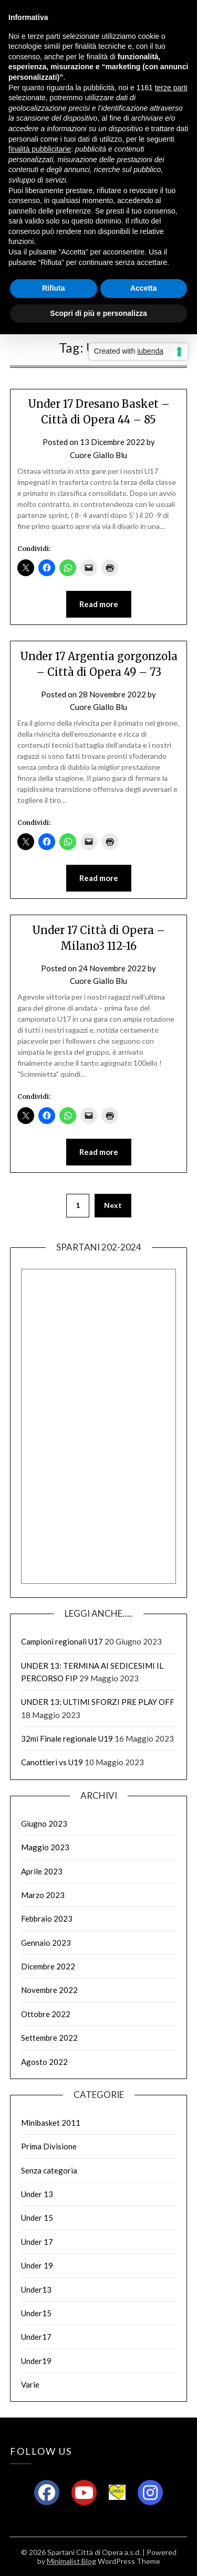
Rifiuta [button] (53, 288)
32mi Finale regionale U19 (67, 1738)
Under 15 (37, 2217)
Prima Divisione (49, 2146)
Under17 (36, 2336)
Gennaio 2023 (46, 1942)
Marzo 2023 (43, 1895)
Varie (30, 2384)
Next (113, 1205)
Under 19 (37, 2265)
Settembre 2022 (49, 2037)
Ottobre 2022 (45, 2014)
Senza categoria (49, 2170)
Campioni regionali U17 (62, 1641)
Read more (98, 604)
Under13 (36, 2289)
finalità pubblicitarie (39, 149)
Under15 (36, 2313)
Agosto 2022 (44, 2061)
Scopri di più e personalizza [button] (98, 313)
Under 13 (37, 2194)
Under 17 (37, 2241)
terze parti (171, 87)
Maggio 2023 (45, 1847)
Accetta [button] (143, 288)
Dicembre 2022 (48, 1966)
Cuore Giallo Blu (98, 455)
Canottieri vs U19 (52, 1762)
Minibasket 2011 (50, 2122)
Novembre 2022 (49, 1990)
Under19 (36, 2361)
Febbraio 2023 (46, 1918)
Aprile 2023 (42, 1871)
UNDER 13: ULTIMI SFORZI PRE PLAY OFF (97, 1701)
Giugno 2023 (44, 1823)
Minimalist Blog (71, 2561)
